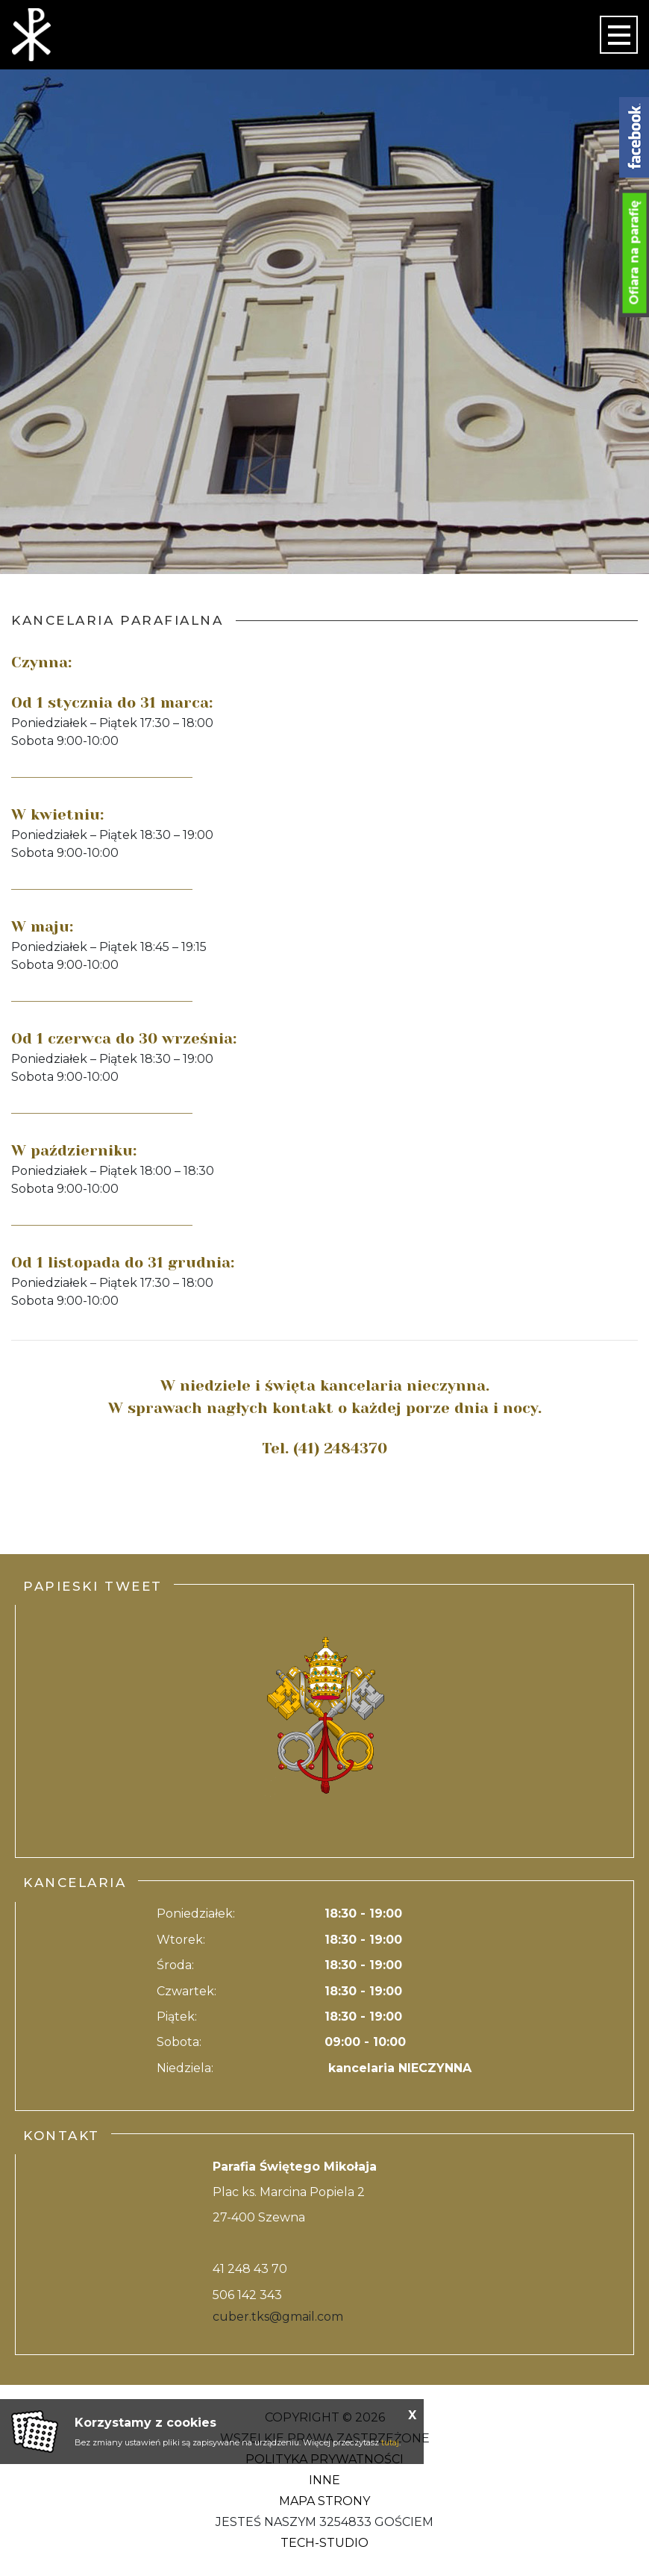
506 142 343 (247, 2295)
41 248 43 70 (250, 2269)
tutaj (390, 2442)
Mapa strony (324, 2501)
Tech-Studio (324, 2543)
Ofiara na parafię (634, 253)
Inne (324, 2480)
